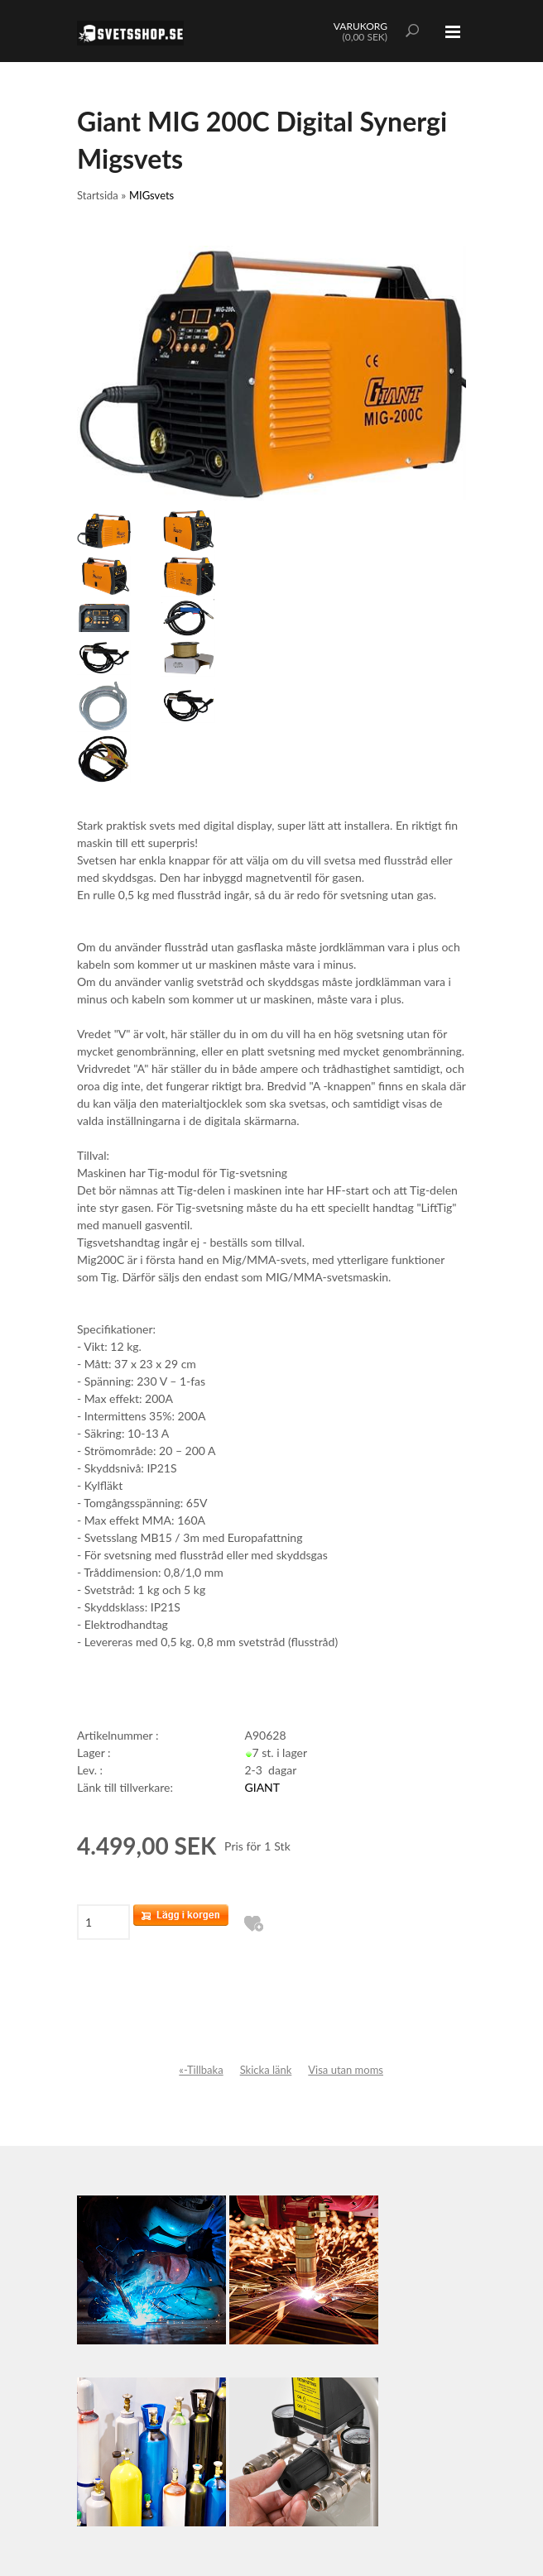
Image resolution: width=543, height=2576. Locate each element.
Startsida (97, 195)
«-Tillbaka (201, 2069)
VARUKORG (360, 26)
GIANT (263, 1787)
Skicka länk (266, 2069)
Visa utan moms (345, 2069)
